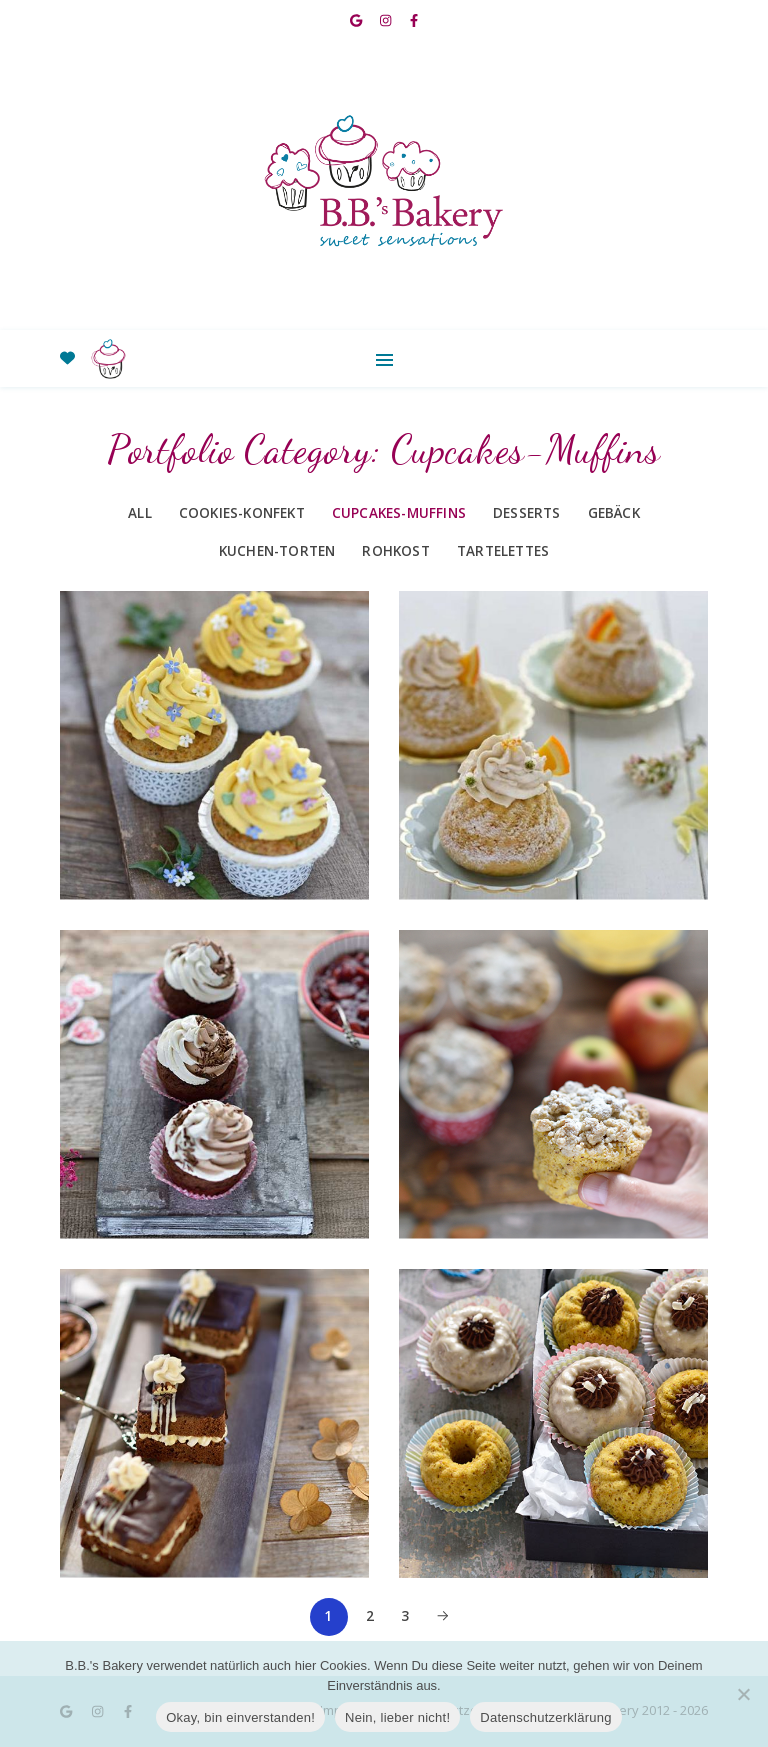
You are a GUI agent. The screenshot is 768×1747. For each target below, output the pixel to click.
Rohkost (395, 551)
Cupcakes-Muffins (399, 513)
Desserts (527, 513)
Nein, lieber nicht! (397, 1717)
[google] (357, 20)
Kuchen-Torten (277, 551)
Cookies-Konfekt (242, 513)
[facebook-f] (414, 20)
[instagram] (387, 20)
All (140, 513)
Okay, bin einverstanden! (240, 1717)
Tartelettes (503, 551)
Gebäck (614, 513)
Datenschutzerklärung (545, 1717)
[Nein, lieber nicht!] (743, 1694)
